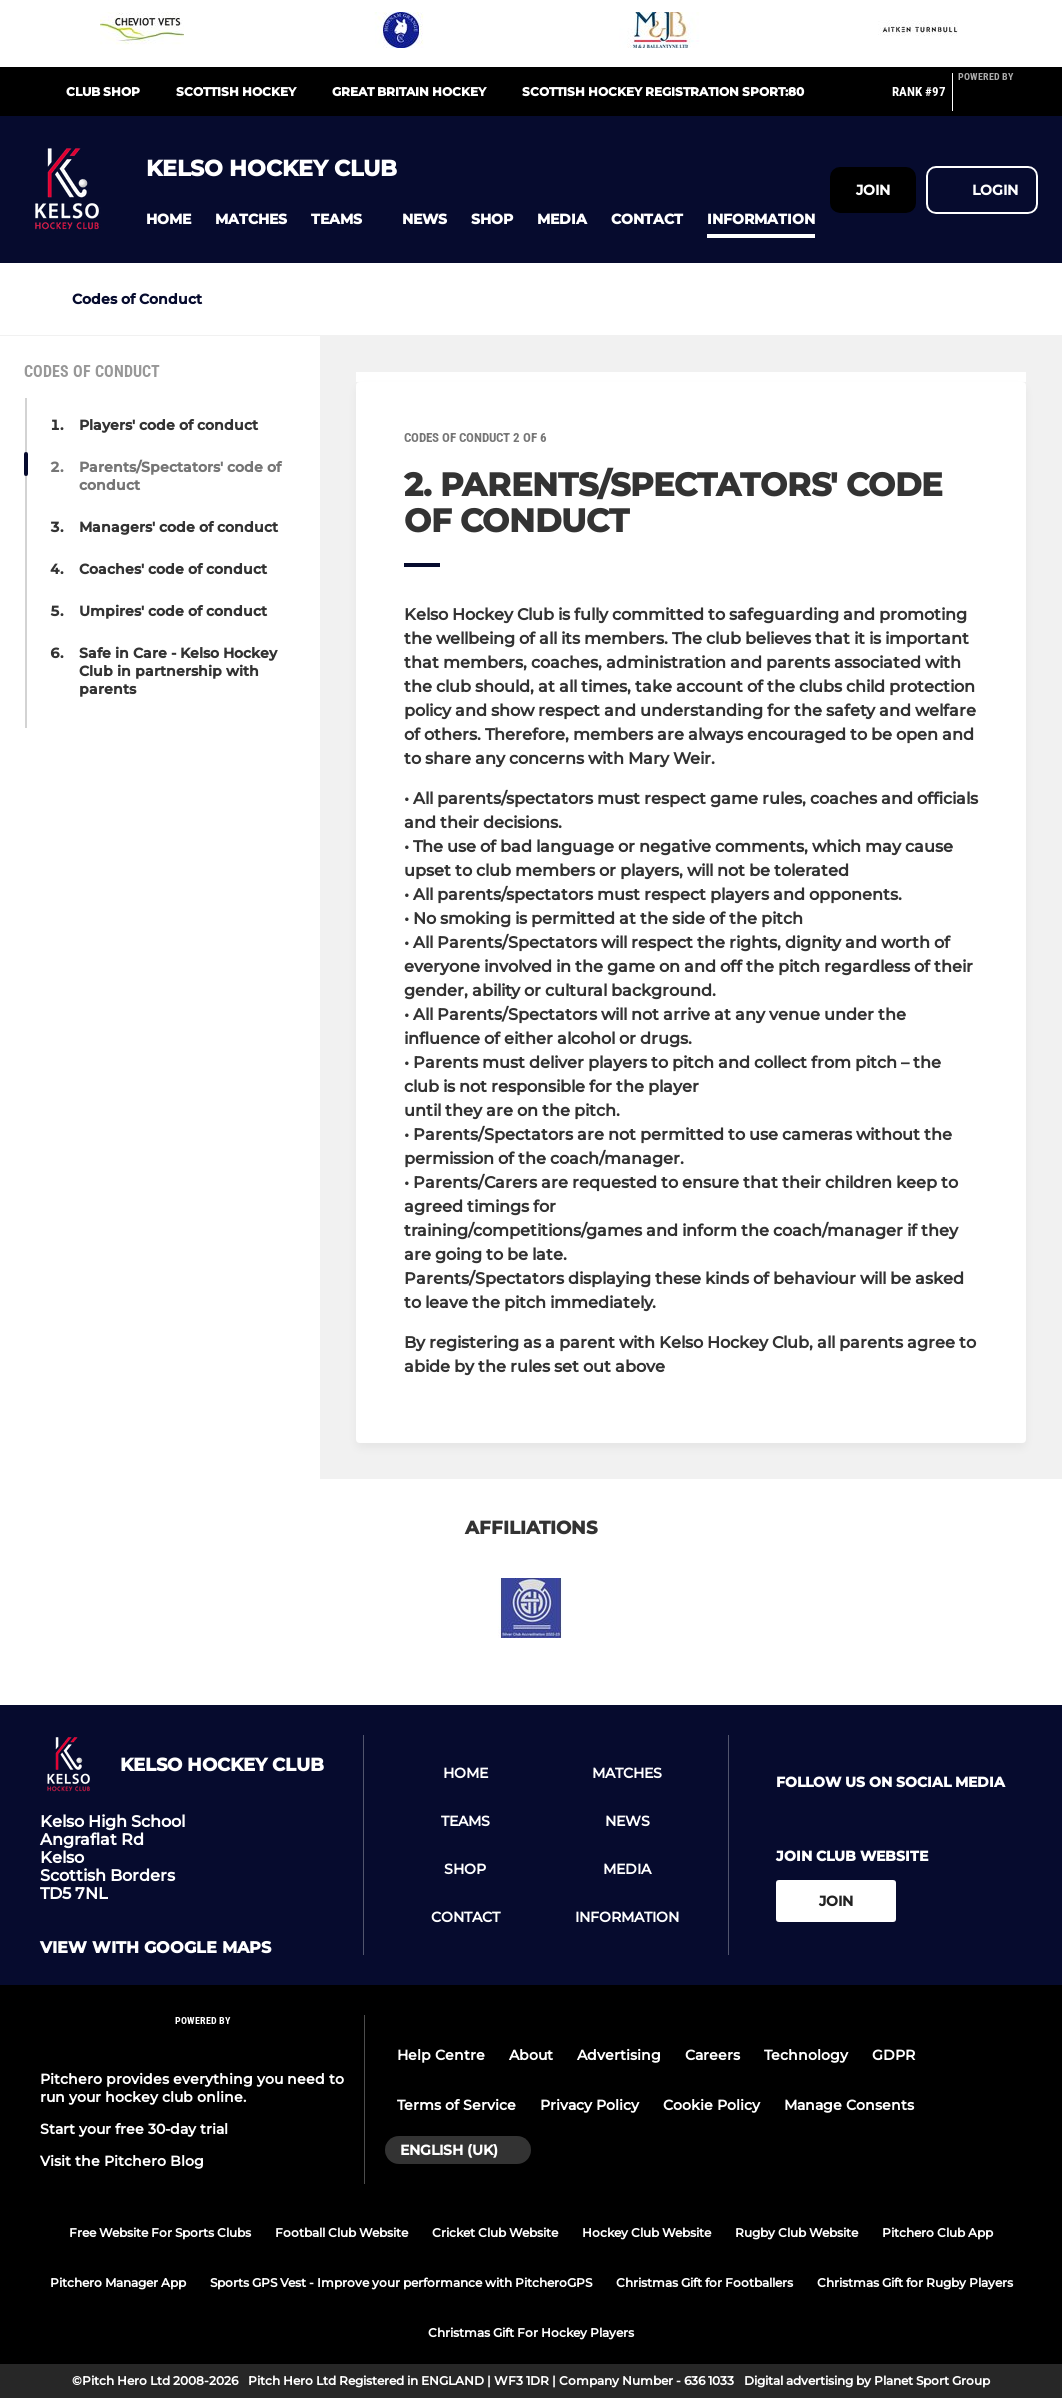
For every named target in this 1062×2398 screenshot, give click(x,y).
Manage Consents (849, 2105)
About (531, 2055)
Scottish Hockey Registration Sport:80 (663, 91)
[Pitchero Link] (998, 100)
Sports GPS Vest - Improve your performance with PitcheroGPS (401, 2282)
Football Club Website (341, 2232)
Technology (806, 2055)
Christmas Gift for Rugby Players (915, 2282)
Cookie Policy (711, 2105)
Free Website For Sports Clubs (160, 2232)
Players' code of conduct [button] (168, 425)
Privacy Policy (589, 2105)
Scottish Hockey (236, 91)
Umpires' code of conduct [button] (173, 611)
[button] (168, 219)
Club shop (103, 91)
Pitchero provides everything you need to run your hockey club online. (192, 2088)
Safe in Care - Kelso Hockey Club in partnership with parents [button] (178, 671)
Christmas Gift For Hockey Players (531, 2332)
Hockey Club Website (646, 2232)
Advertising (619, 2055)
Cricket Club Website (495, 2232)
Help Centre (441, 2055)
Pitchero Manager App (118, 2282)
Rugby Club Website (796, 2232)
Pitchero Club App (937, 2232)
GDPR (893, 2055)
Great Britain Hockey (409, 91)
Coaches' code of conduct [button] (173, 569)
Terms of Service (456, 2105)
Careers (712, 2055)
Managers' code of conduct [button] (178, 527)
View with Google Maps (155, 1948)
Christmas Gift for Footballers (704, 2282)
